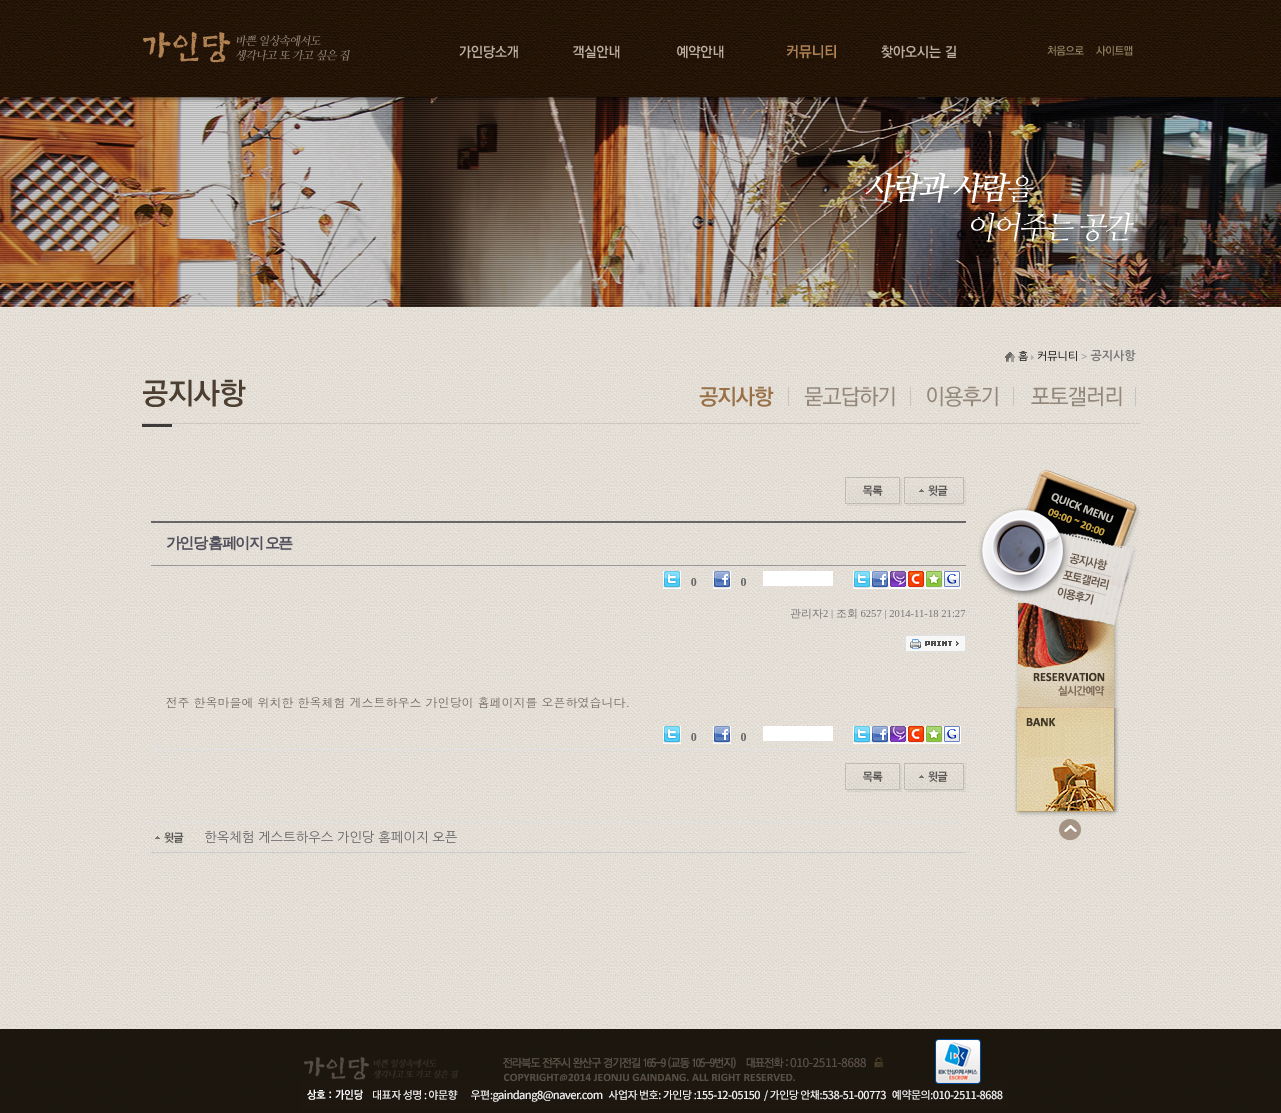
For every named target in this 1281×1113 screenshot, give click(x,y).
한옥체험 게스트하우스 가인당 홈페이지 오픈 (304, 837)
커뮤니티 (1057, 356)
